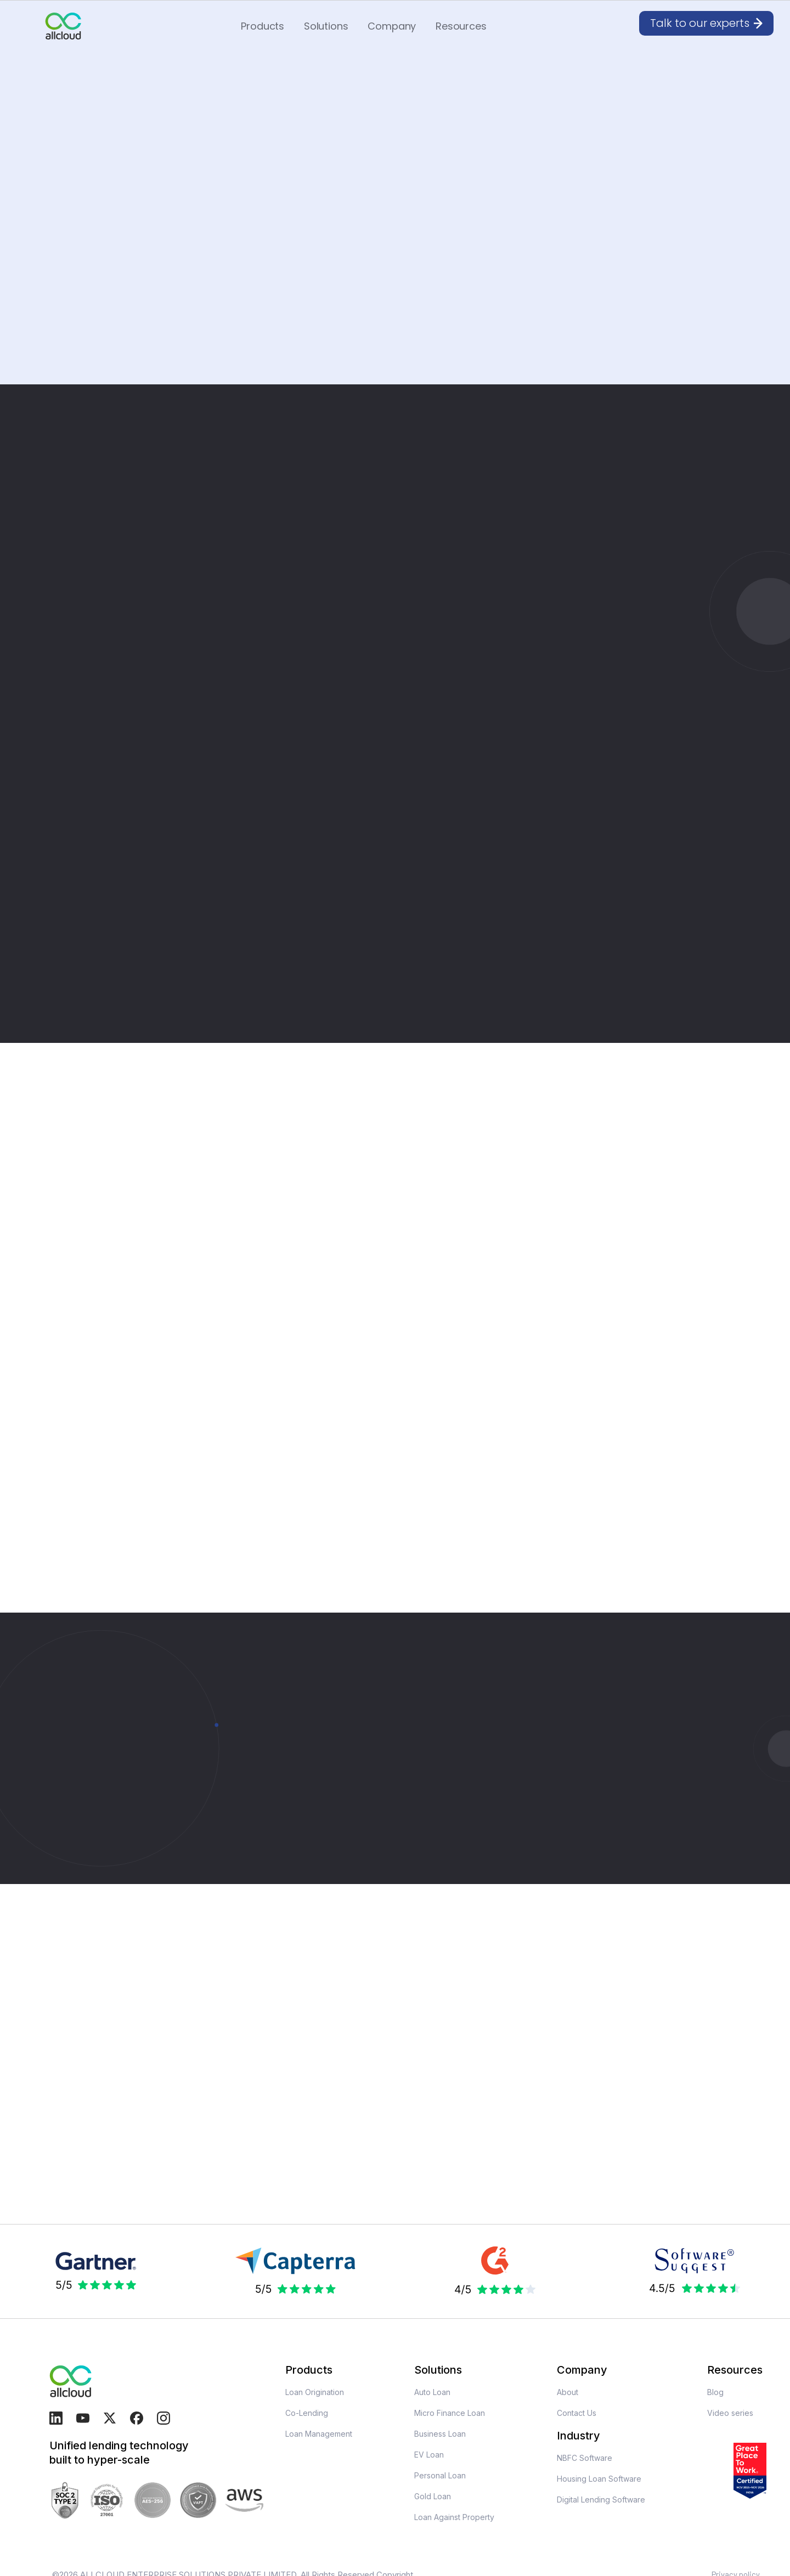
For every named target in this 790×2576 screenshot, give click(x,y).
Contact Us (576, 2413)
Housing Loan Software (599, 2478)
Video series (730, 2413)
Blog (715, 2392)
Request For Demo (94, 258)
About (567, 2392)
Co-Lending (306, 2413)
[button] (262, 26)
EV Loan (429, 2454)
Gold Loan (432, 2496)
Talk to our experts (90, 1843)
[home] (63, 26)
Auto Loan (432, 2392)
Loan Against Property (454, 2517)
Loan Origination (314, 2392)
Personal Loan (440, 2475)
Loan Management (318, 2433)
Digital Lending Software (601, 2499)
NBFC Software (584, 2457)
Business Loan (440, 2433)
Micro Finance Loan (449, 2413)
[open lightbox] (135, 2182)
